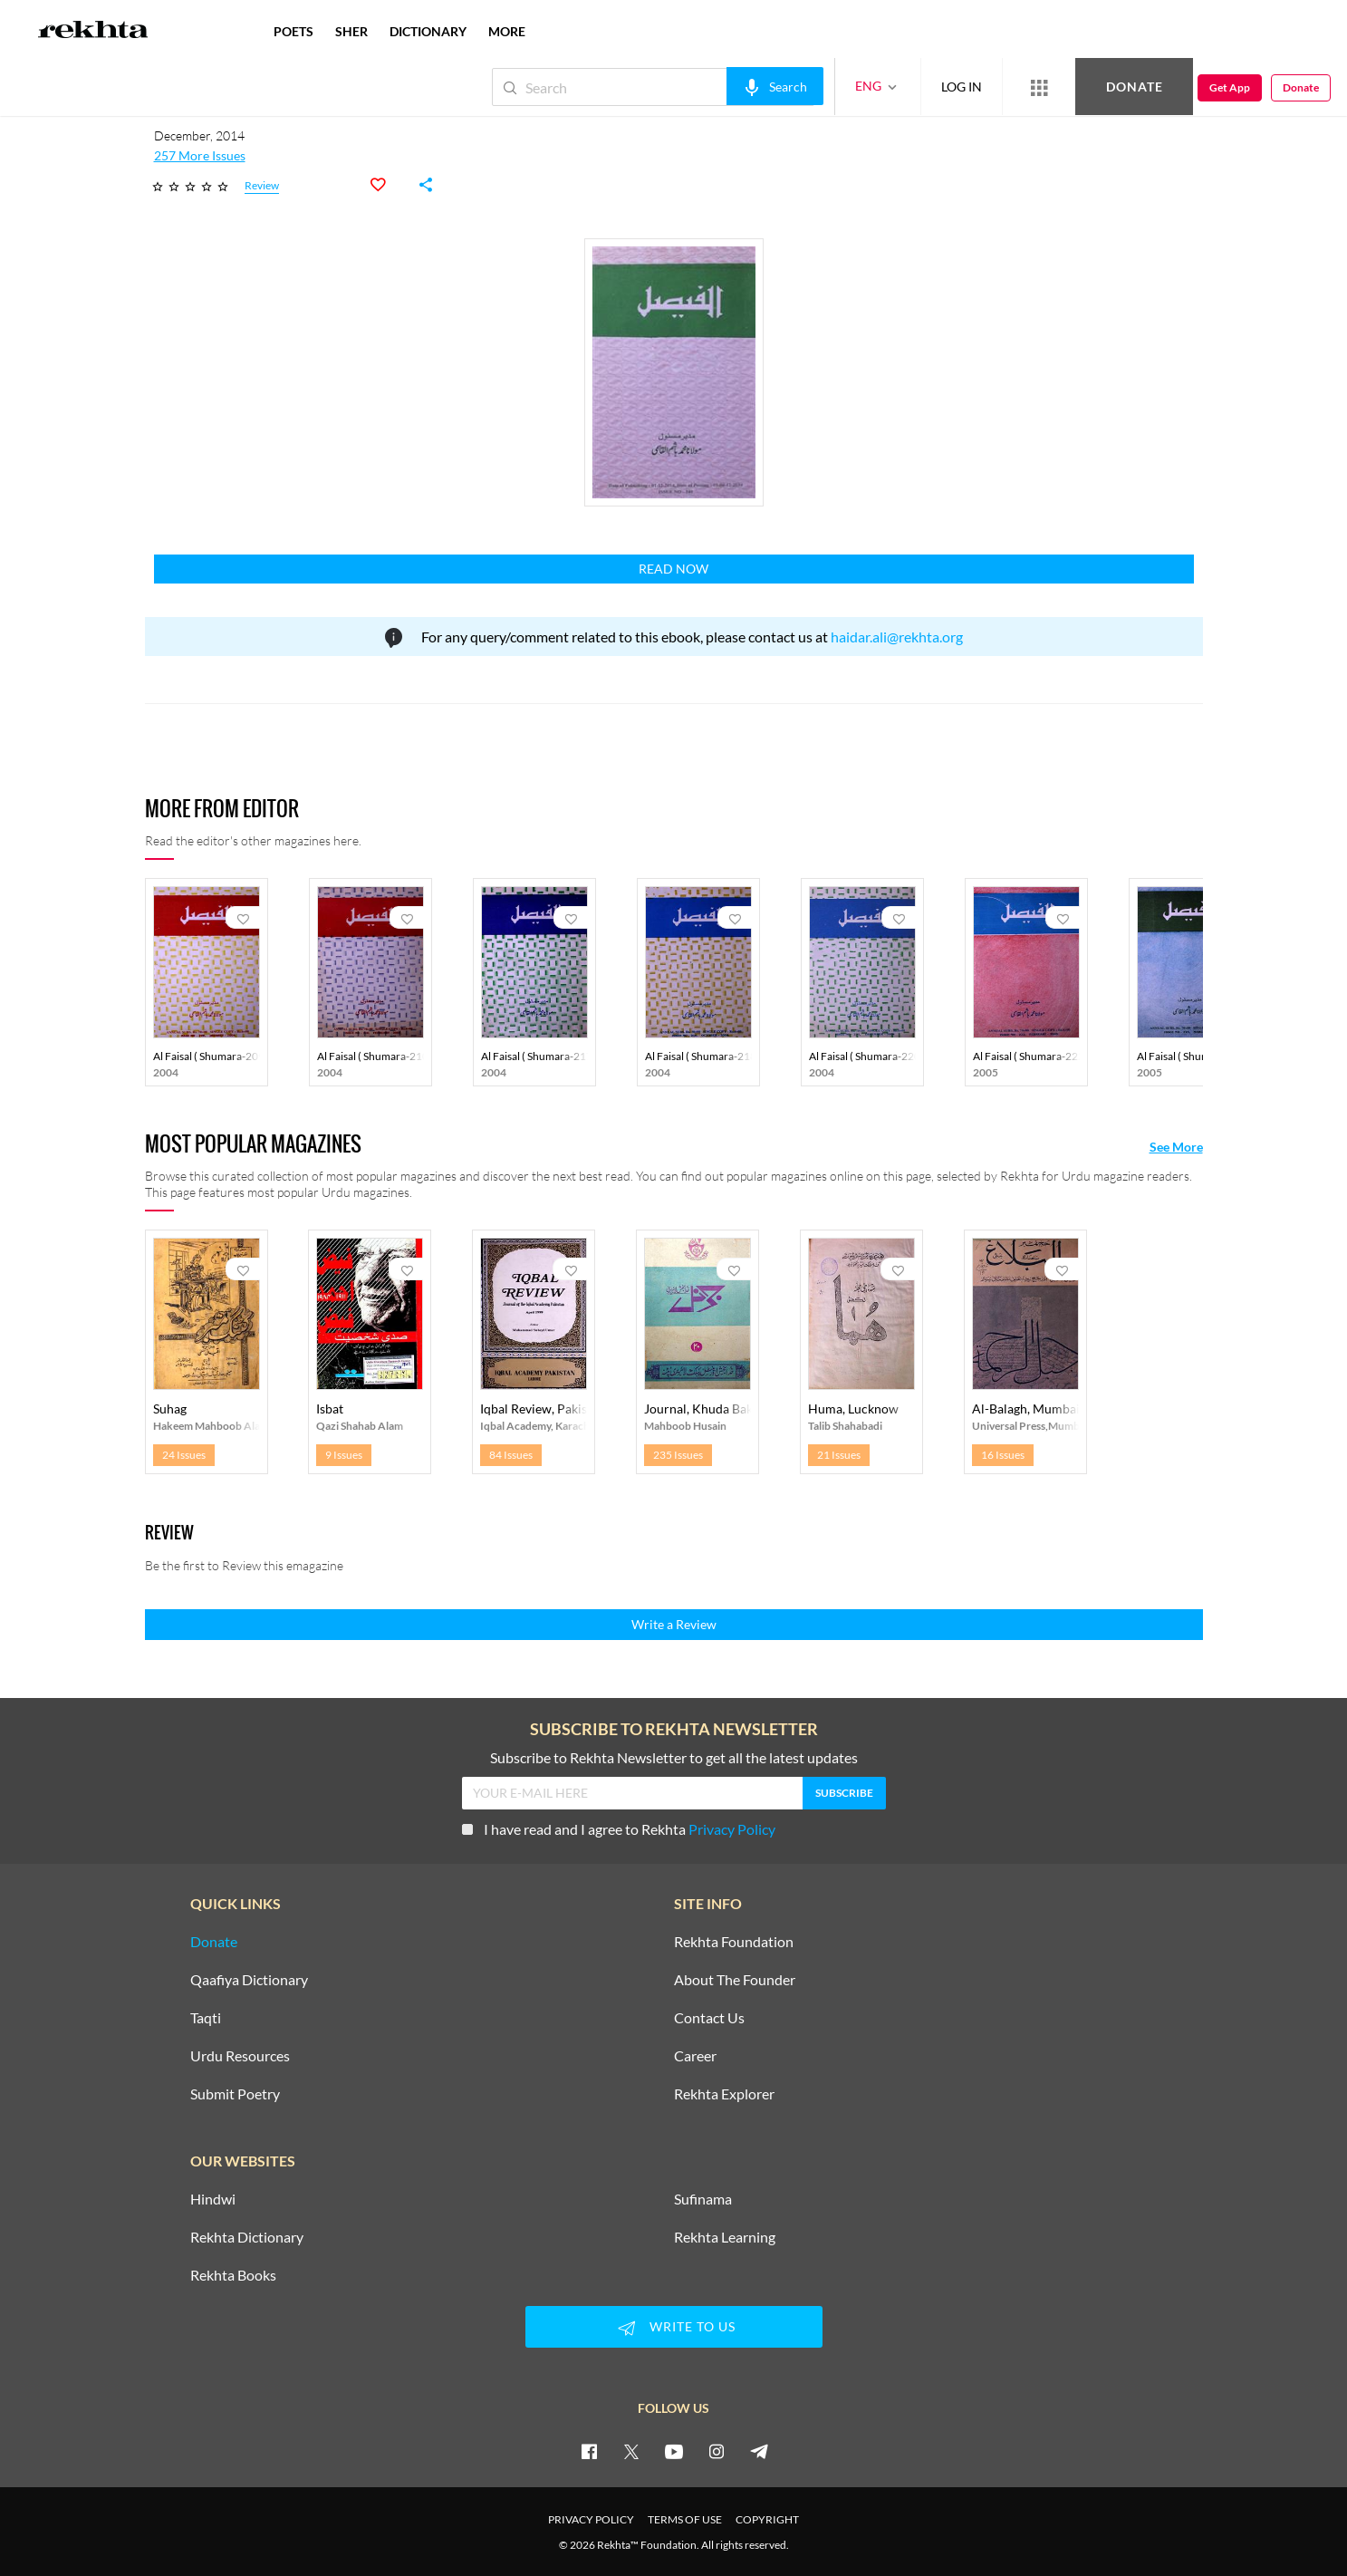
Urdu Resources (240, 2056)
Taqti (205, 2018)
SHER (351, 31)
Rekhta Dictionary (246, 2237)
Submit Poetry (235, 2094)
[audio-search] (774, 86)
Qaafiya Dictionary (249, 1980)
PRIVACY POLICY (591, 2519)
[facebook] (588, 2450)
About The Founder (734, 1980)
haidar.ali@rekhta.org (897, 636)
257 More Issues (199, 156)
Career (695, 2056)
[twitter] (631, 2450)
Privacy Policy (731, 1829)
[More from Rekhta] (1039, 87)
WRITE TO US (674, 2327)
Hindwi (213, 2199)
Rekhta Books (233, 2275)
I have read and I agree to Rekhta (618, 1829)
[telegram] (759, 2450)
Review (262, 186)
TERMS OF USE (685, 2519)
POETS (293, 31)
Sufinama (703, 2199)
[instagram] (716, 2450)
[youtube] (673, 2450)
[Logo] (93, 31)
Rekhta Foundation (734, 1941)
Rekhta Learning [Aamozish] (724, 2237)
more (506, 31)
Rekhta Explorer (724, 2094)
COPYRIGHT (767, 2519)
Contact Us (709, 2018)
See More (1176, 1147)
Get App (1229, 87)
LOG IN (961, 86)
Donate (1134, 86)
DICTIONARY (428, 31)
